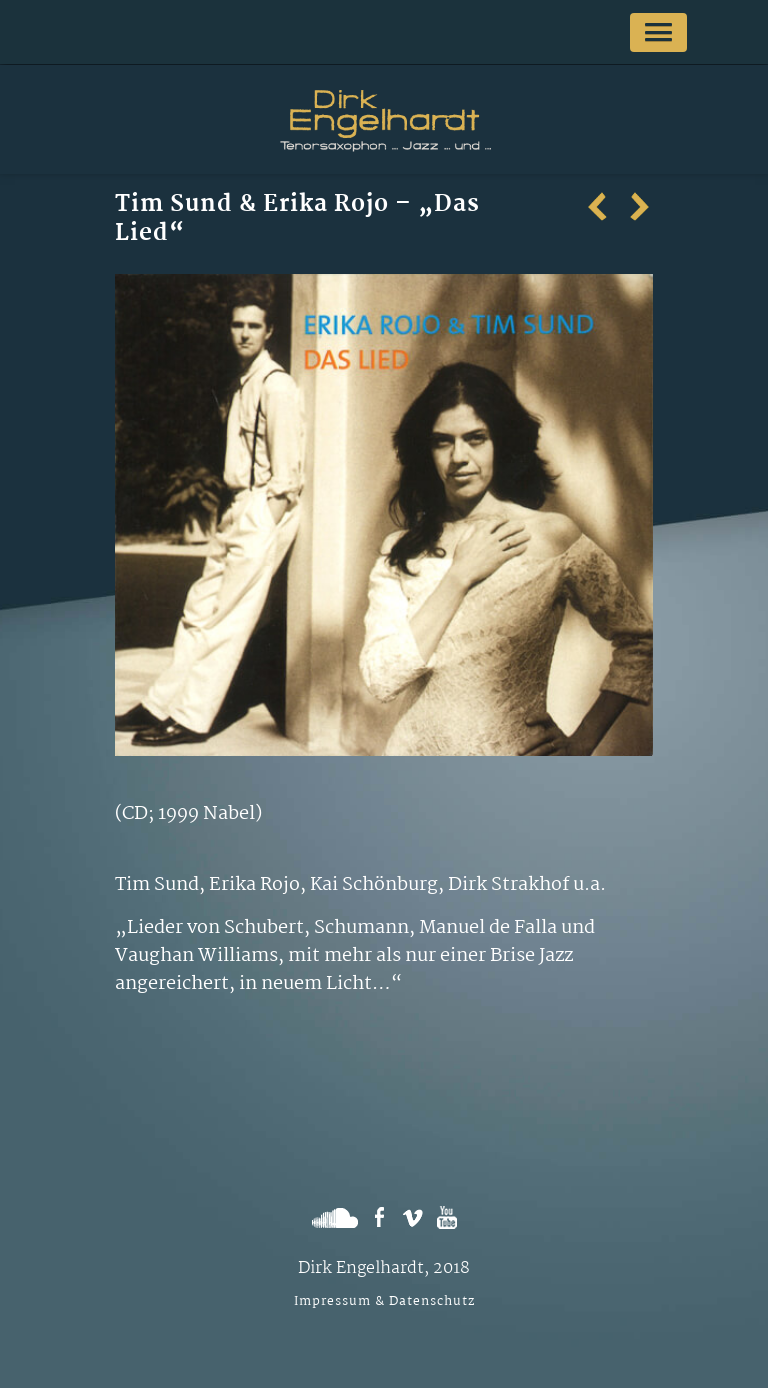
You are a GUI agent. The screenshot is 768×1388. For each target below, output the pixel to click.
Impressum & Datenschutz (384, 1301)
